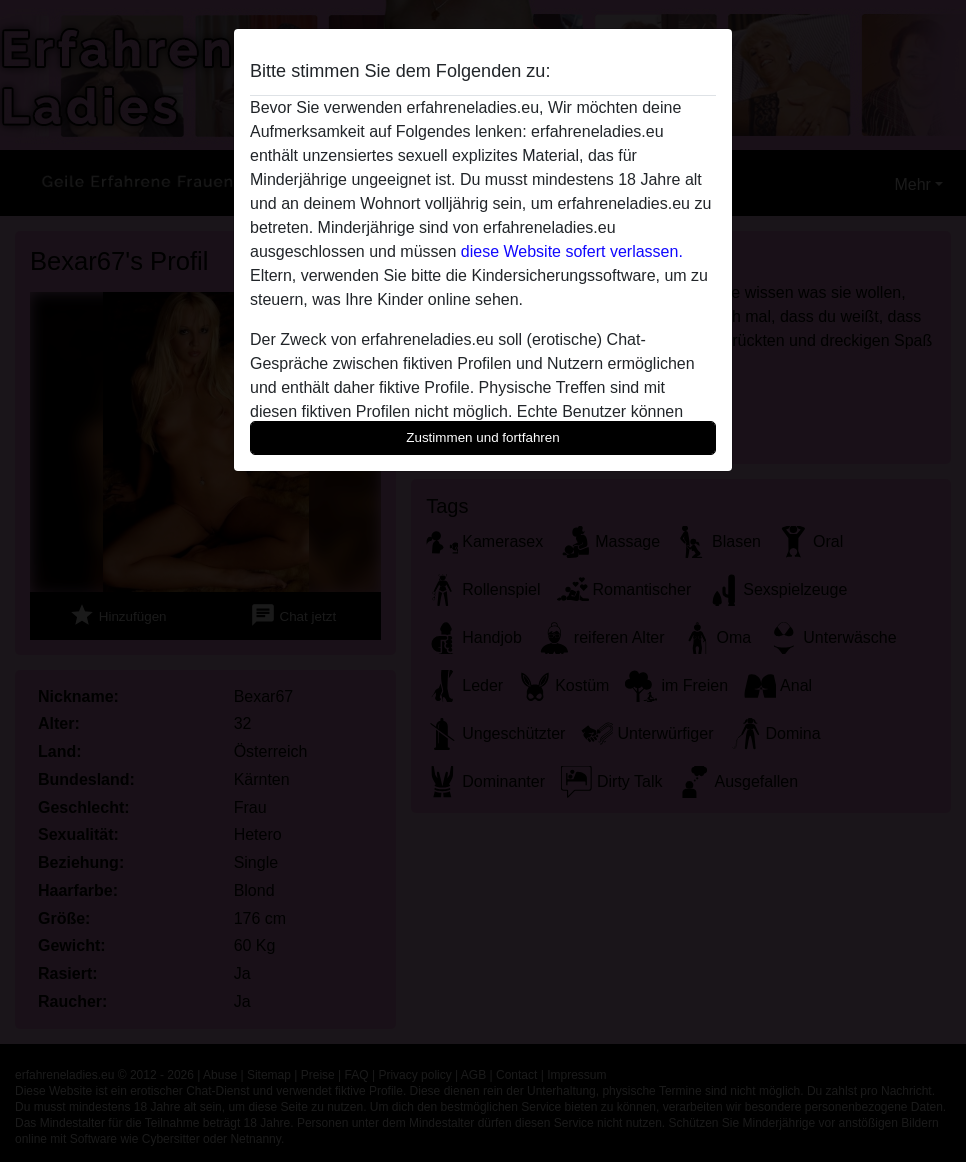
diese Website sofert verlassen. (572, 251)
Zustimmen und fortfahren (483, 437)
